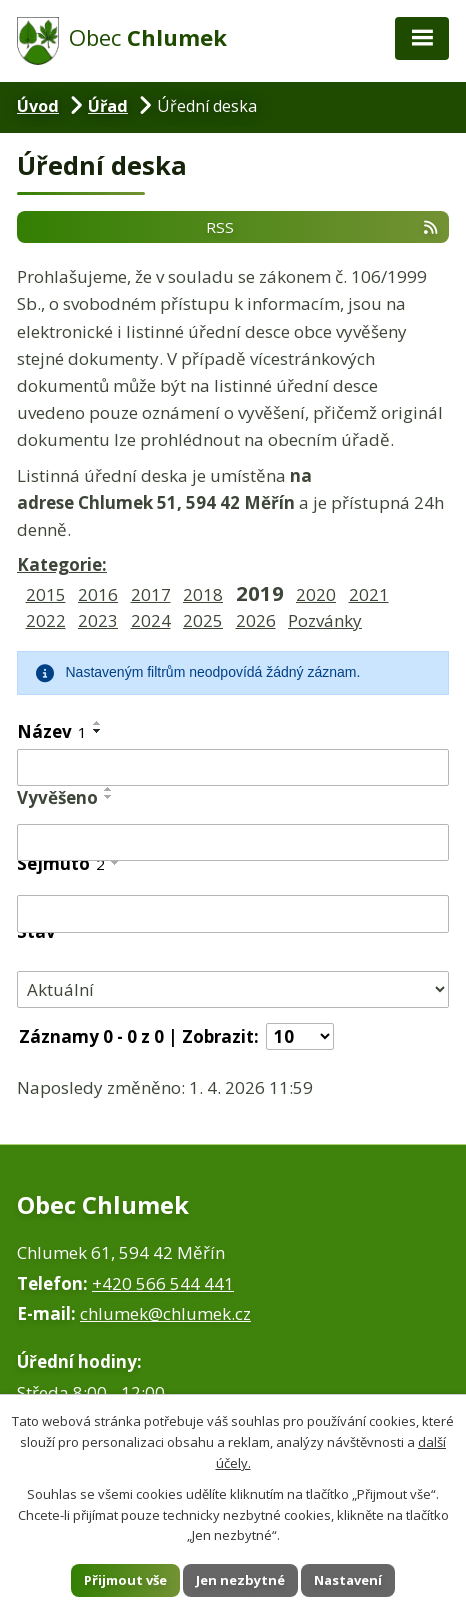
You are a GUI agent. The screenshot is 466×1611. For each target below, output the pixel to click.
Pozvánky (325, 620)
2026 (256, 620)
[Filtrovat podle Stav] (233, 989)
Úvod (38, 106)
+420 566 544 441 (163, 1283)
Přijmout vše (125, 1580)
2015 (46, 594)
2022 (46, 620)
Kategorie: (62, 564)
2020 (316, 594)
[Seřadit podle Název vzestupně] (98, 723)
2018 (203, 594)
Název (52, 731)
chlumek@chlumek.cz (165, 1313)
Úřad (108, 106)
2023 (98, 620)
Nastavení (348, 1580)
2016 (98, 594)
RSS (323, 226)
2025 (203, 620)
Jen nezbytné (240, 1580)
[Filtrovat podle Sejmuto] (233, 914)
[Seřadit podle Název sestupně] (98, 731)
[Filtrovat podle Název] (233, 768)
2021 (369, 594)
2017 (151, 594)
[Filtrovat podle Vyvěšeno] (233, 843)
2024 (151, 620)
